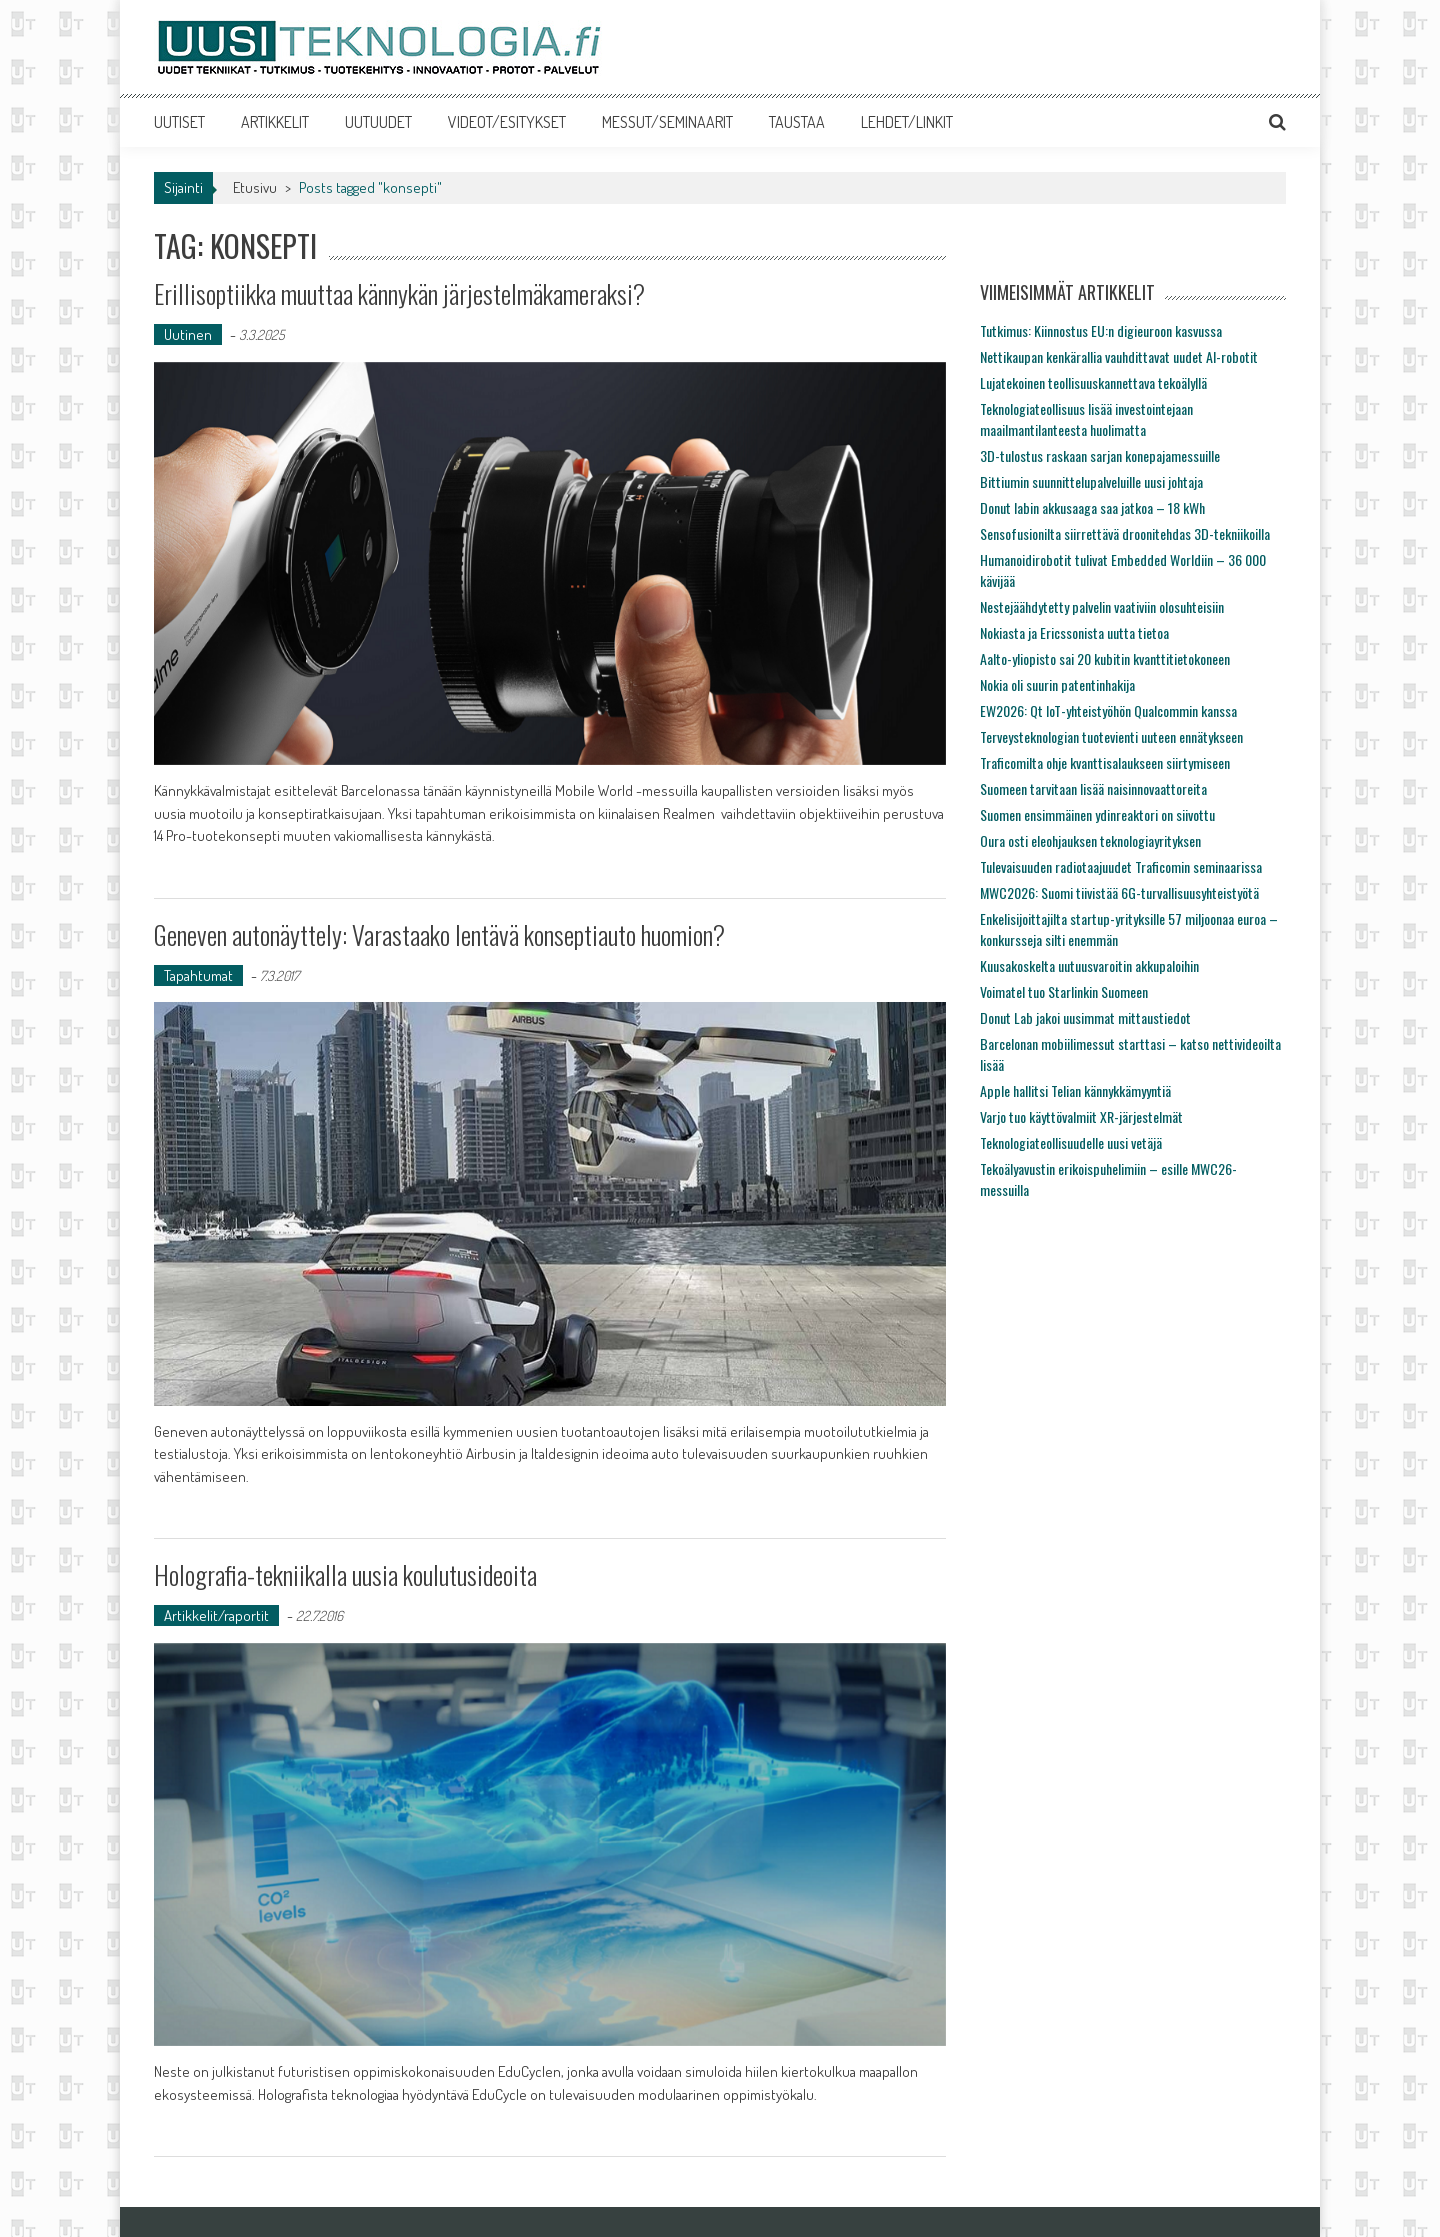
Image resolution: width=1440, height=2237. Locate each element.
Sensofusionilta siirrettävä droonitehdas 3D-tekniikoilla (1125, 533)
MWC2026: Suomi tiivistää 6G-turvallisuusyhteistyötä (1119, 892)
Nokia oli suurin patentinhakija (1057, 684)
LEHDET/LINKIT (907, 122)
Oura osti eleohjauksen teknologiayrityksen (1090, 840)
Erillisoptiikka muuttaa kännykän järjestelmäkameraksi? (399, 293)
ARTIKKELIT (275, 122)
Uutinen (188, 334)
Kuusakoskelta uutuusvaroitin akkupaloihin (1089, 965)
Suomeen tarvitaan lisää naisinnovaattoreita (1093, 788)
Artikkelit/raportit (216, 1615)
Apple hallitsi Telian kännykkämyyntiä (1075, 1090)
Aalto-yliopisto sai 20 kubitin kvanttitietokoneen (1105, 658)
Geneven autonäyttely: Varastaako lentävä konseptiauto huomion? (439, 934)
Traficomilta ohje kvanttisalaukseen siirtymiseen (1105, 762)
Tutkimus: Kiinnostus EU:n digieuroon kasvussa (1101, 330)
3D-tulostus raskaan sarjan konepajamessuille (1100, 455)
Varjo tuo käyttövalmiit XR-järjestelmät (1081, 1116)
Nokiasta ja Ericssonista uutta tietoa (1074, 632)
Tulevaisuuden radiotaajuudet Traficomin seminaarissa (1121, 866)
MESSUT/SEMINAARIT (667, 122)
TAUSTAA (797, 122)
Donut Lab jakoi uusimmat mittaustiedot (1085, 1017)
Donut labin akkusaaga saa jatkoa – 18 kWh (1092, 507)
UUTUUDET (378, 122)
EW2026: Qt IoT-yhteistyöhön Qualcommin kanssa (1108, 710)
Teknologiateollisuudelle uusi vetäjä (1071, 1142)
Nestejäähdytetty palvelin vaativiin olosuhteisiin (1102, 606)
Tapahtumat (198, 975)
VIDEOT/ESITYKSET (507, 122)
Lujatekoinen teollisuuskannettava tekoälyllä (1093, 382)
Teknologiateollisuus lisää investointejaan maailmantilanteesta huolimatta (1086, 419)
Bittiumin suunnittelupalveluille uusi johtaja (1091, 481)
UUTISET (179, 122)
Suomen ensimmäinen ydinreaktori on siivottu (1097, 814)
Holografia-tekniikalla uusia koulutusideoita (345, 1574)
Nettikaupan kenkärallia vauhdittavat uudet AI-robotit (1119, 356)
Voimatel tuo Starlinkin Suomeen (1064, 991)
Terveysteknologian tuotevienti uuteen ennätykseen (1111, 736)
